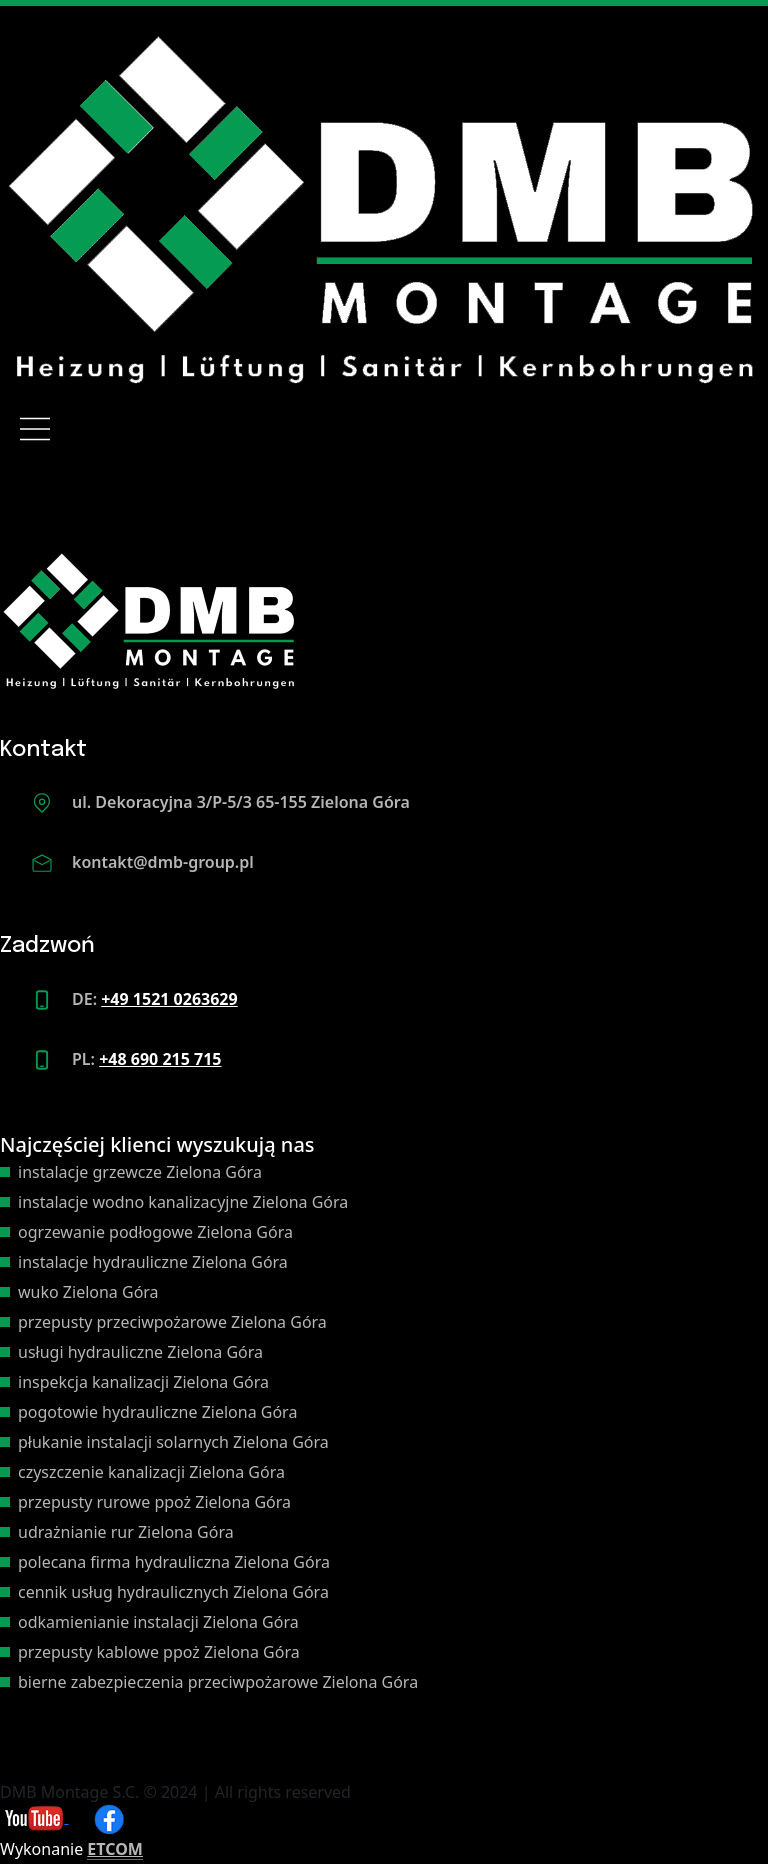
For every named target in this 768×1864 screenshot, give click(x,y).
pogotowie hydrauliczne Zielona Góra (157, 1412)
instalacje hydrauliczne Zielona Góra (153, 1262)
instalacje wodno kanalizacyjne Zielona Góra (183, 1202)
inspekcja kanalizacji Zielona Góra (143, 1382)
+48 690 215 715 (160, 1059)
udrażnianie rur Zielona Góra (126, 1532)
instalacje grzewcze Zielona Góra (140, 1172)
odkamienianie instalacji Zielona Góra (158, 1622)
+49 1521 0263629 (169, 999)
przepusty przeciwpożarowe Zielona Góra (172, 1322)
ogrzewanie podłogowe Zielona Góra (155, 1232)
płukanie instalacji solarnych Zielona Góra (173, 1442)
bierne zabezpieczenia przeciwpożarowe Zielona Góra (218, 1682)
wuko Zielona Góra (88, 1292)
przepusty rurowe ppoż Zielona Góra (154, 1502)
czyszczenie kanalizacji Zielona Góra (151, 1472)
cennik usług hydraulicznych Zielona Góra (173, 1592)
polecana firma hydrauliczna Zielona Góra (174, 1562)
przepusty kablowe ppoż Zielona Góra (159, 1652)
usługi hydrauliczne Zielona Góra (140, 1352)
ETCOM (115, 1849)
